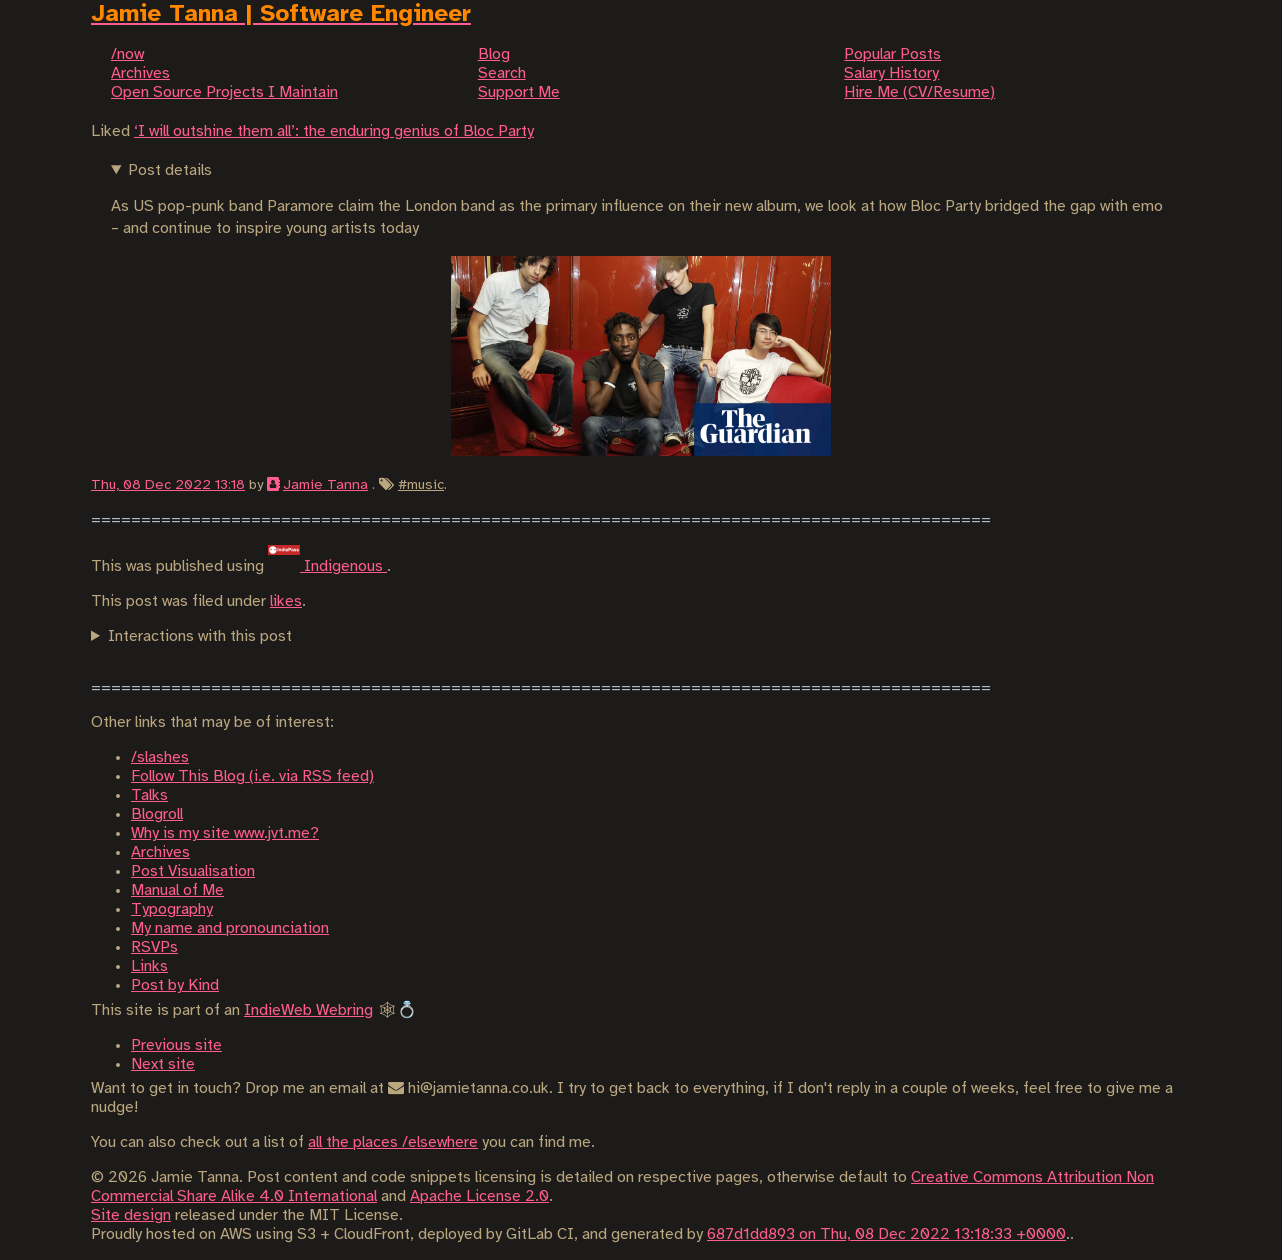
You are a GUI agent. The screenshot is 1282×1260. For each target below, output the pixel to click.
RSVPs (154, 947)
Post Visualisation (193, 871)
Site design (131, 1215)
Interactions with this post (200, 636)
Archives (160, 852)
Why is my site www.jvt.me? (225, 833)
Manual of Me (177, 890)
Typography (172, 909)
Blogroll (157, 814)
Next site (163, 1064)
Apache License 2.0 (479, 1196)
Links (149, 966)
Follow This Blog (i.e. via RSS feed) (252, 776)
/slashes (160, 757)
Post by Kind (175, 985)
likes (286, 601)
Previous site (176, 1045)
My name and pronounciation (230, 928)
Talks (149, 795)
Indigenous (327, 566)
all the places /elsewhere (393, 1142)
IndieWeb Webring (308, 1010)
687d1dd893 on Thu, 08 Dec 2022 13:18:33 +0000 (886, 1234)
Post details (170, 170)
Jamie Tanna (325, 485)
